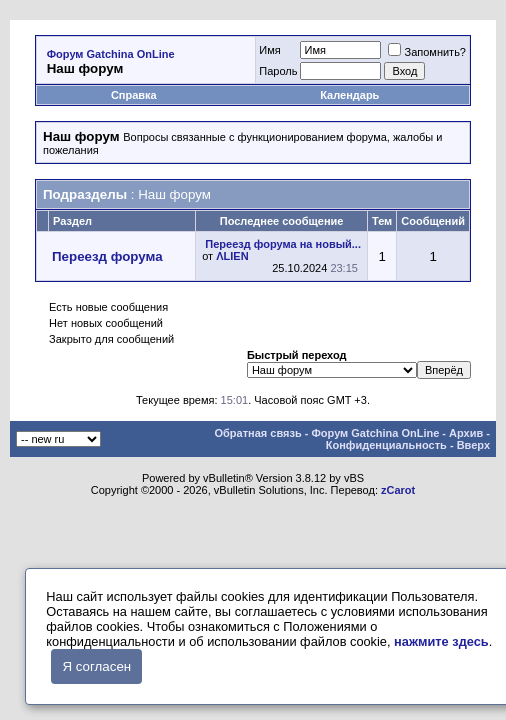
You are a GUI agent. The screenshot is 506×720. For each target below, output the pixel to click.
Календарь (349, 95)
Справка (134, 95)
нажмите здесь (441, 641)
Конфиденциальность (386, 445)
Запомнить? (427, 52)
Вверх (473, 445)
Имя (269, 50)
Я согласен (96, 666)
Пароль (278, 71)
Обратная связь (257, 433)
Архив (466, 433)
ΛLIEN (232, 256)
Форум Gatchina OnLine (111, 54)
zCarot (398, 490)
